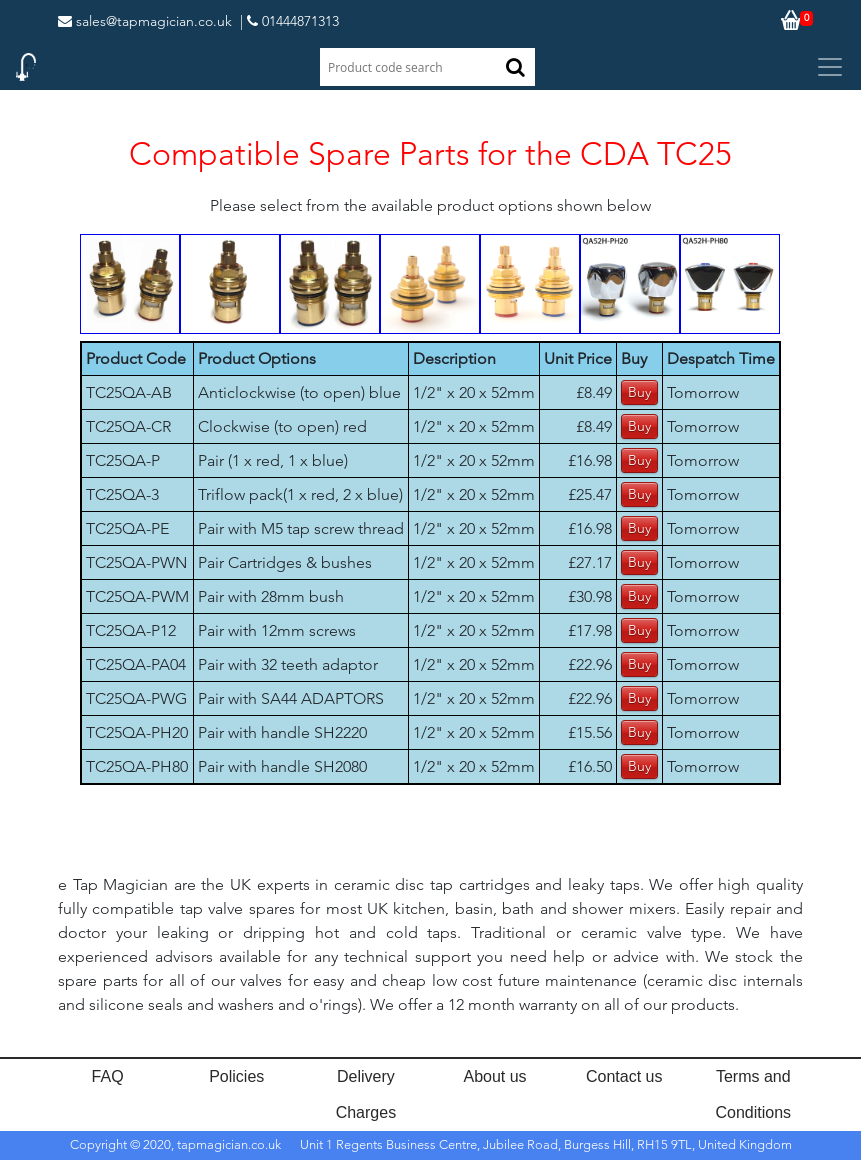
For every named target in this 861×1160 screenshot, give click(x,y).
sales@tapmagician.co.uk (145, 21)
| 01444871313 (289, 21)
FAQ (108, 1076)
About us (494, 1076)
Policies (236, 1076)
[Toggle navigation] (830, 67)
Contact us (624, 1076)
